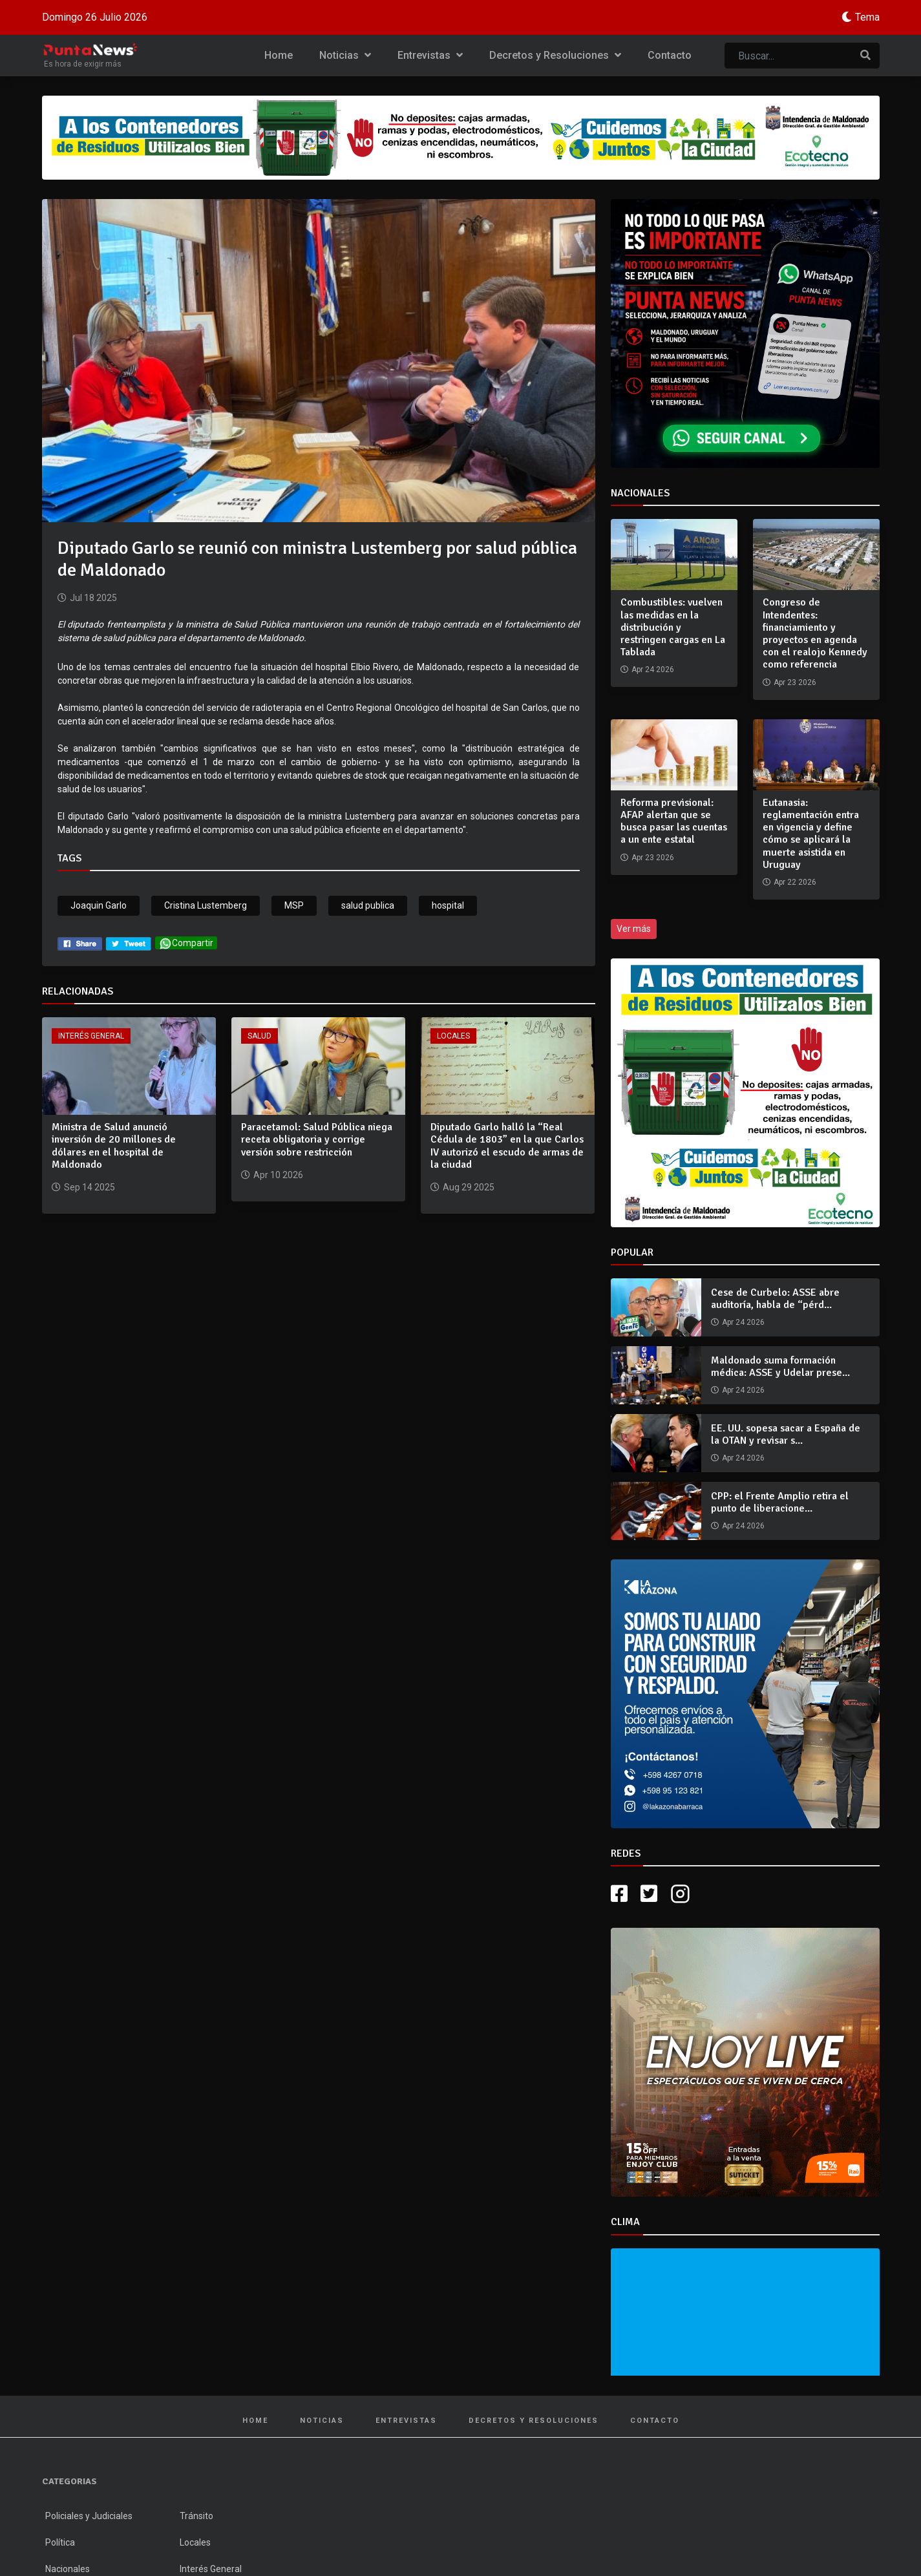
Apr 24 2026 (743, 1322)
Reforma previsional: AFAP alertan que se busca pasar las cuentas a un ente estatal (673, 821)
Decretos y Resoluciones (555, 55)
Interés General (91, 1035)
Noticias (345, 55)
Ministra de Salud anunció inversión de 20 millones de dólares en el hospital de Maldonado (114, 1146)
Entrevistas (430, 55)
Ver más (634, 929)
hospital (448, 905)
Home (278, 55)
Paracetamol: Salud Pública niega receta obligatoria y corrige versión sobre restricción (316, 1139)
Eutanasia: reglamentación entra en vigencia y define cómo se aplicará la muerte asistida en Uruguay (811, 833)
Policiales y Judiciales (88, 2516)
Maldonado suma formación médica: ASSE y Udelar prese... (780, 1366)
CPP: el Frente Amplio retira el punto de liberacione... (780, 1502)
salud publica (367, 905)
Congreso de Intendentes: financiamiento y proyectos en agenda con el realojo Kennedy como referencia (815, 633)
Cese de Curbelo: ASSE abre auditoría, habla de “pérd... (775, 1298)
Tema (867, 17)
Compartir (186, 943)
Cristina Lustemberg (205, 905)
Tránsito (196, 2516)
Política (60, 2542)
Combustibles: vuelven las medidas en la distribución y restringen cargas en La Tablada (672, 627)
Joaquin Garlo (98, 905)
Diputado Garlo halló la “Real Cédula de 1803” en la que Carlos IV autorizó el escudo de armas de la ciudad (507, 1146)
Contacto (670, 55)
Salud (259, 1035)
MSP (294, 905)
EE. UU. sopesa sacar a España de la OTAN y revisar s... (785, 1434)
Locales (453, 1035)
